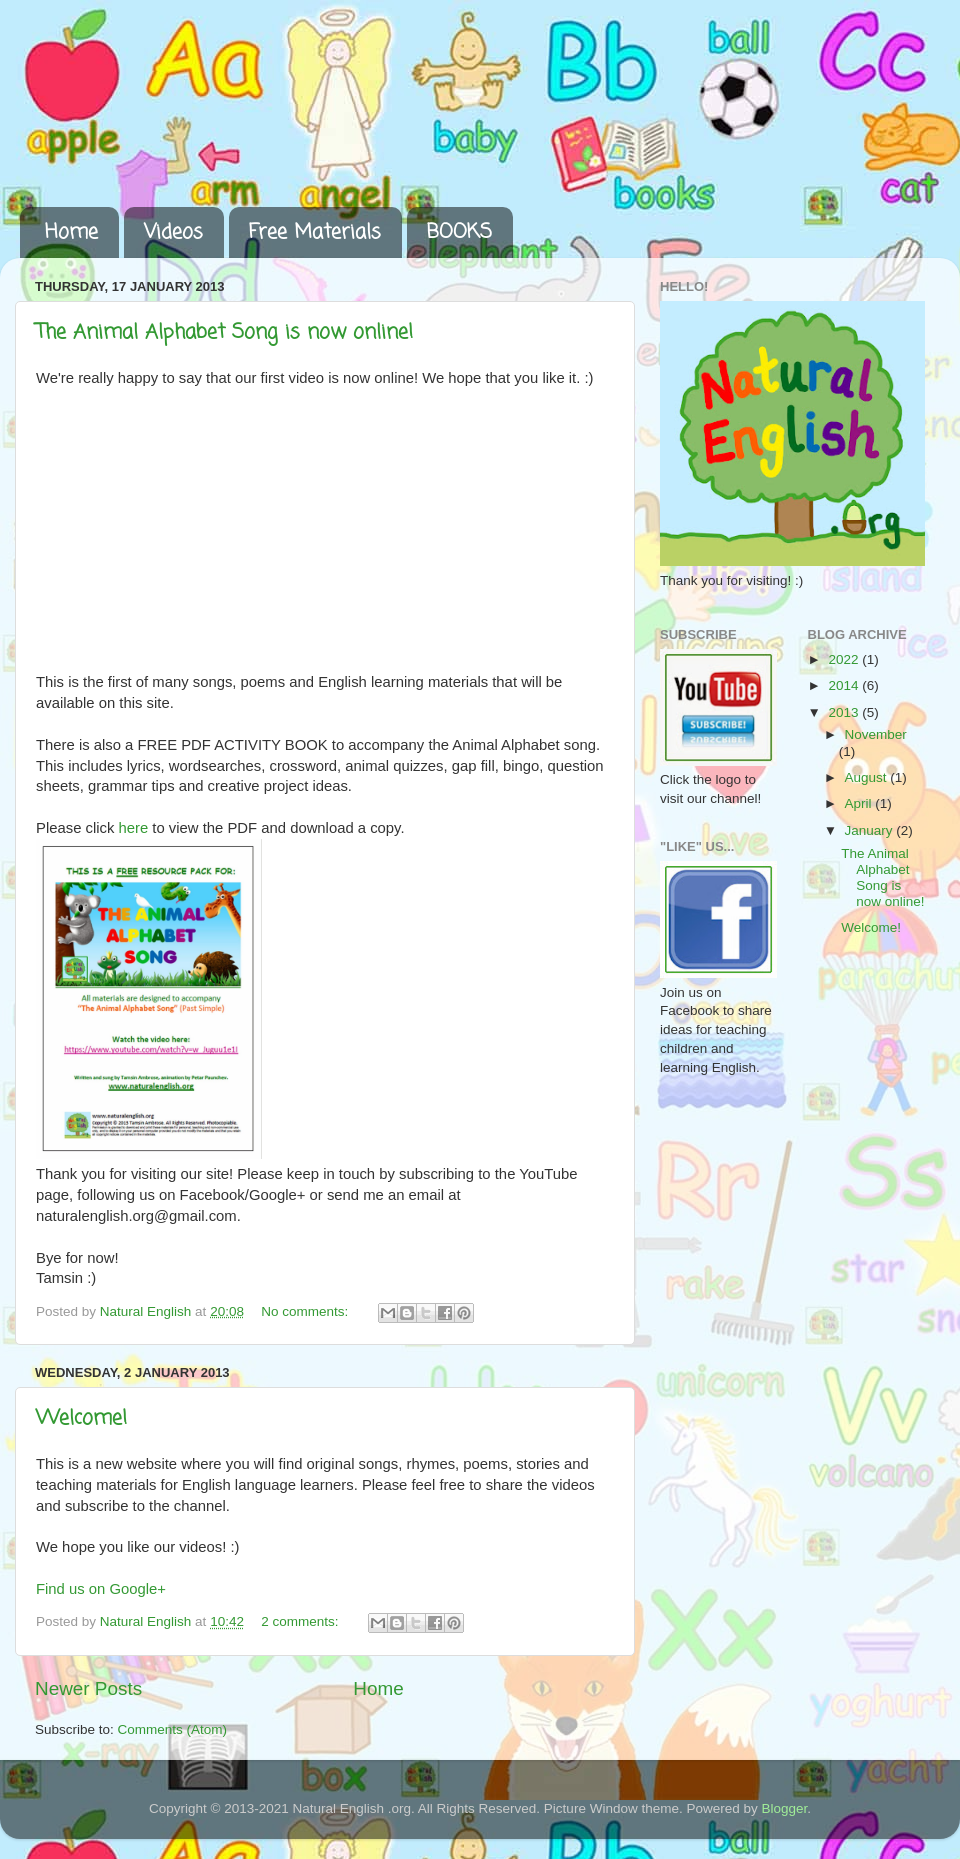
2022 (845, 659)
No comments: (306, 1311)
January (871, 830)
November (876, 734)
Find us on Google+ (101, 1589)
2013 (845, 712)
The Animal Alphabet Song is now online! (224, 332)
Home (71, 232)
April (860, 803)
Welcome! (81, 1418)
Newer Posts (88, 1688)
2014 (845, 685)
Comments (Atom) (173, 1729)
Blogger (784, 1808)
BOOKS (459, 232)
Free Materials (315, 232)
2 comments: (301, 1621)
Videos (173, 232)
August (868, 777)
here (134, 828)
